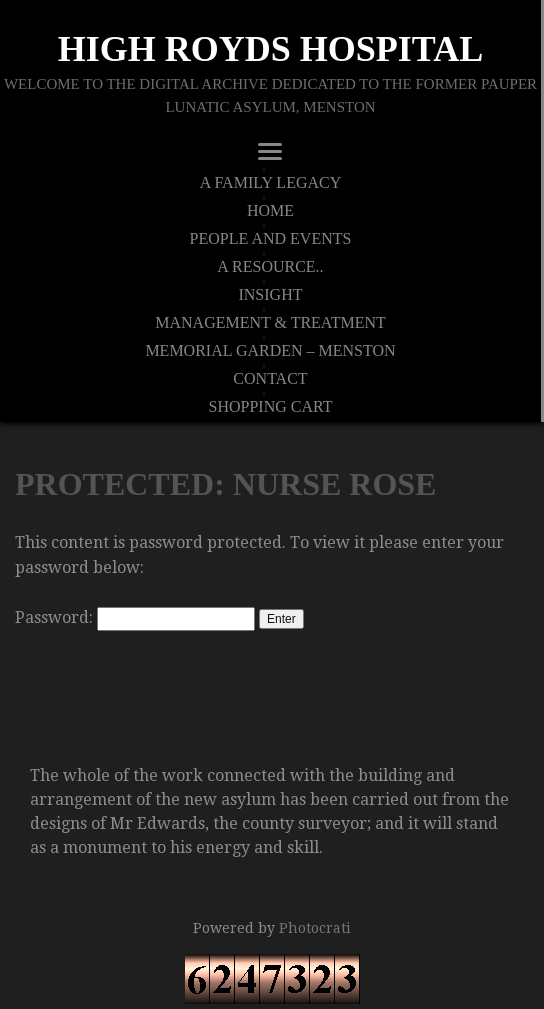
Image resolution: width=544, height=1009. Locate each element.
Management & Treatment (270, 323)
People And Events (271, 239)
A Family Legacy (271, 183)
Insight (270, 295)
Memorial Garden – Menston (270, 351)
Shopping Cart (271, 407)
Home (270, 211)
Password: (135, 617)
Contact (270, 379)
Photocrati (315, 928)
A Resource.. (270, 267)
